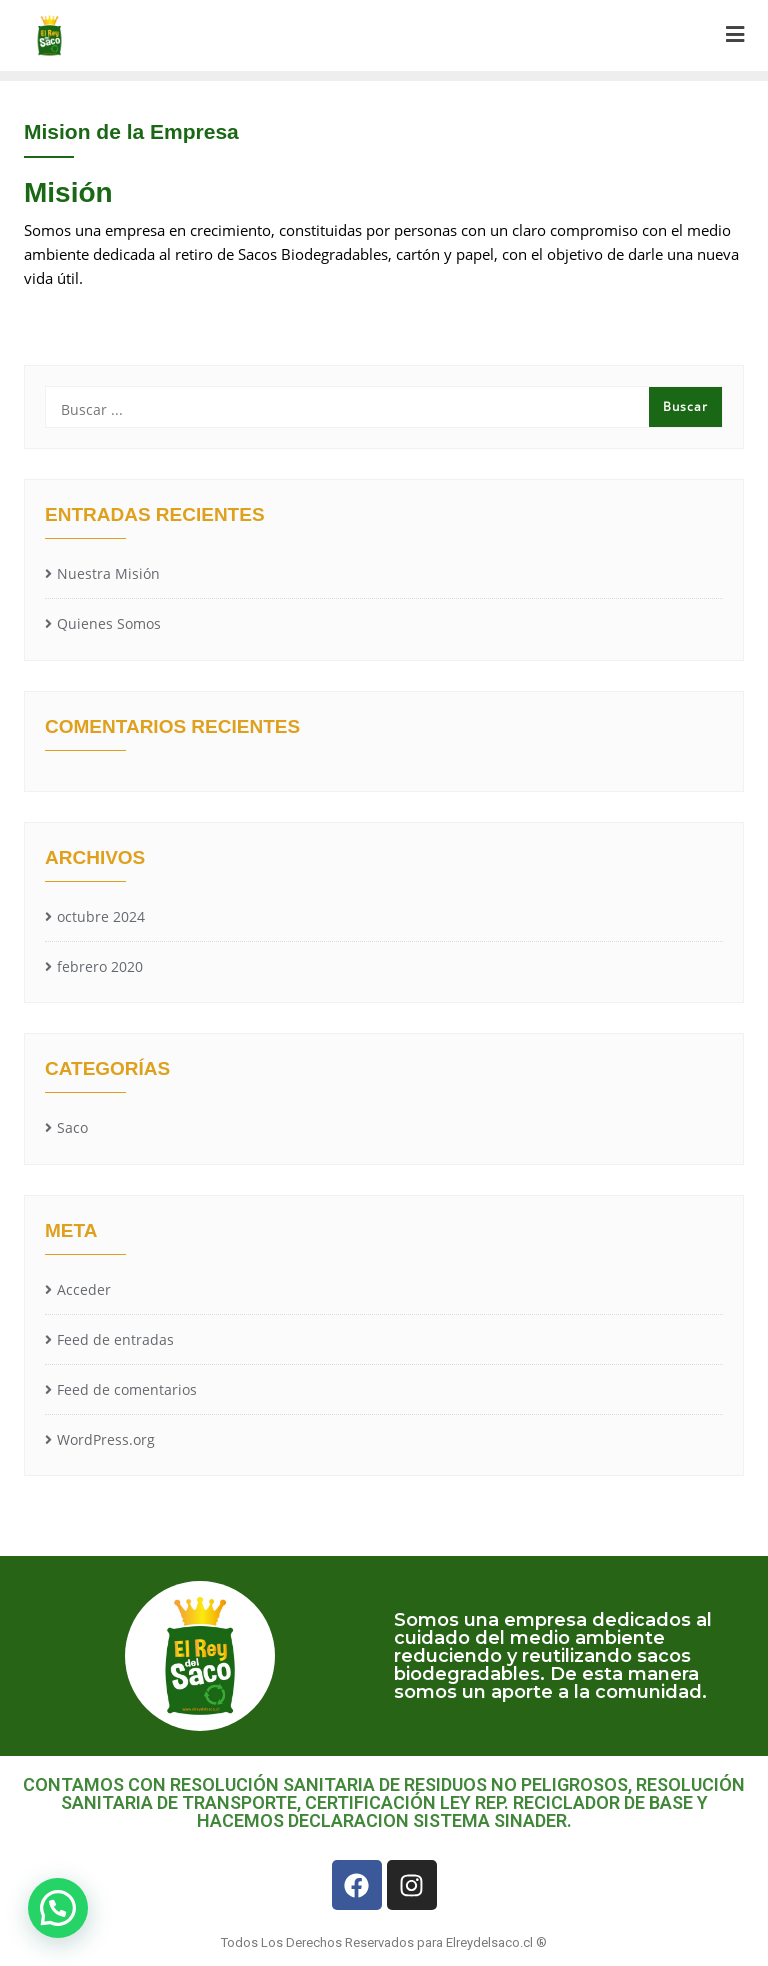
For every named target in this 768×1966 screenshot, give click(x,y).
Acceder (84, 1289)
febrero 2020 (100, 966)
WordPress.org (106, 1439)
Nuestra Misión (108, 573)
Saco (72, 1127)
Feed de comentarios (127, 1389)
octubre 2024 (101, 916)
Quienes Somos (109, 623)
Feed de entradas (115, 1339)
